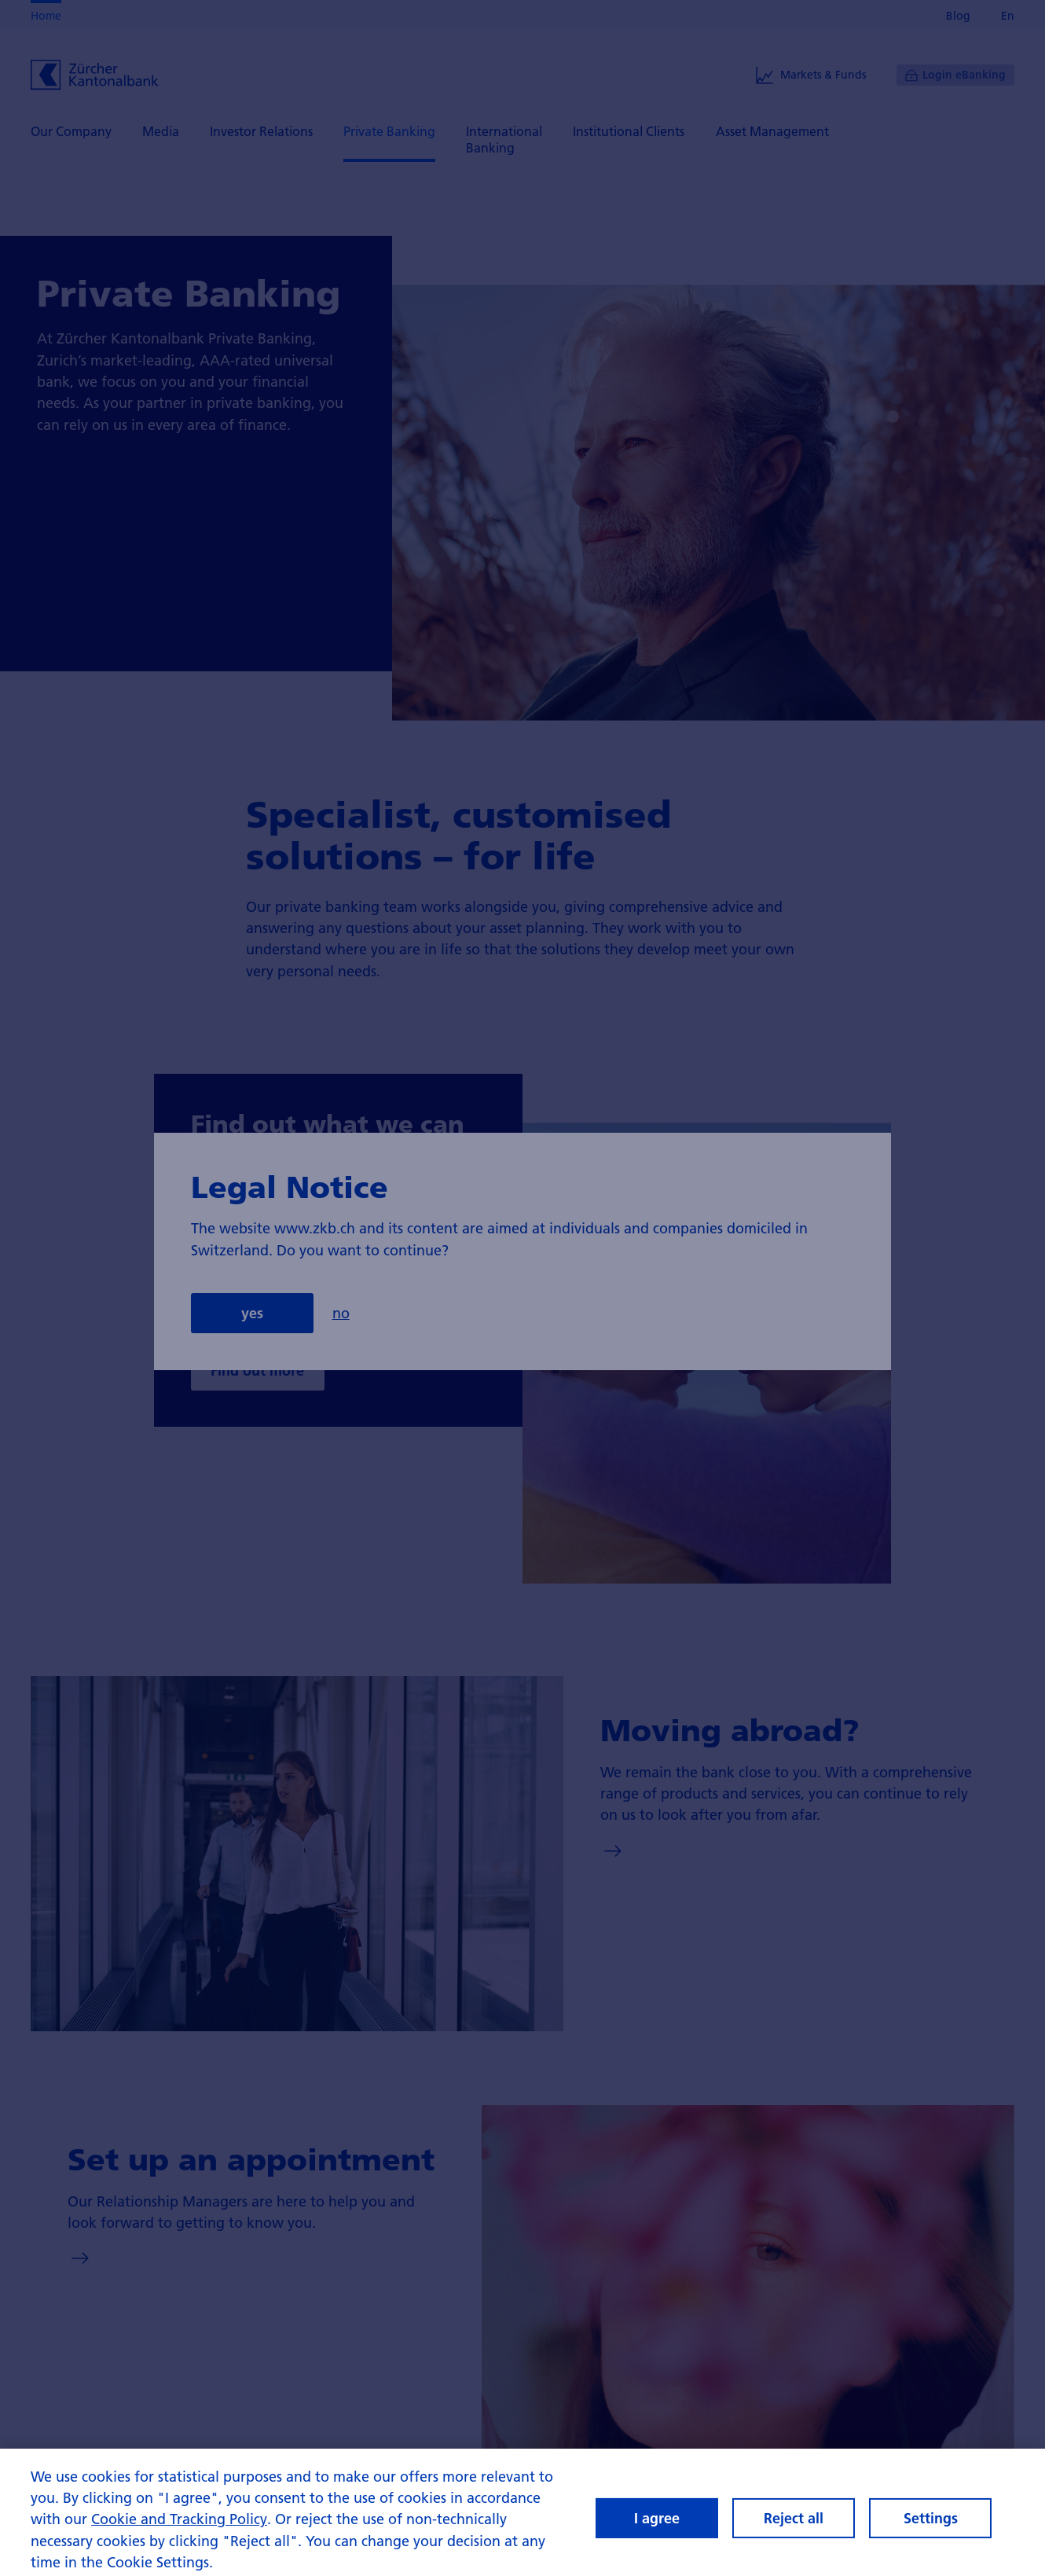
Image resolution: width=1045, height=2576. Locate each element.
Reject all (793, 2525)
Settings (931, 2525)
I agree (657, 2525)
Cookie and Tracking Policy (179, 2527)
